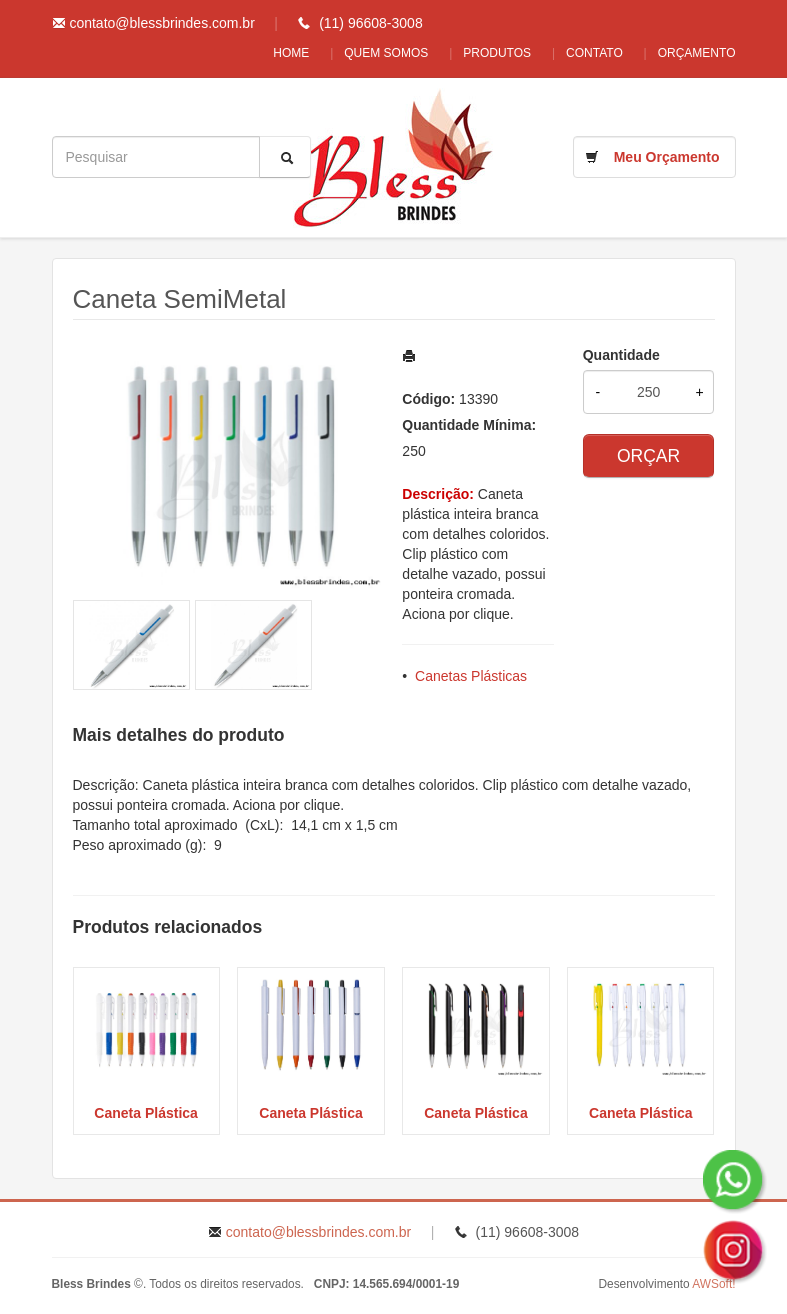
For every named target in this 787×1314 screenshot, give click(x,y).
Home (271, 53)
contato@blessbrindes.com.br (161, 23)
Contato (589, 53)
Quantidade (621, 355)
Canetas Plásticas (471, 676)
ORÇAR (648, 456)
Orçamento (697, 53)
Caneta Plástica (146, 1113)
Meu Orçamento (667, 157)
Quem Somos (371, 53)
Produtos (487, 53)
